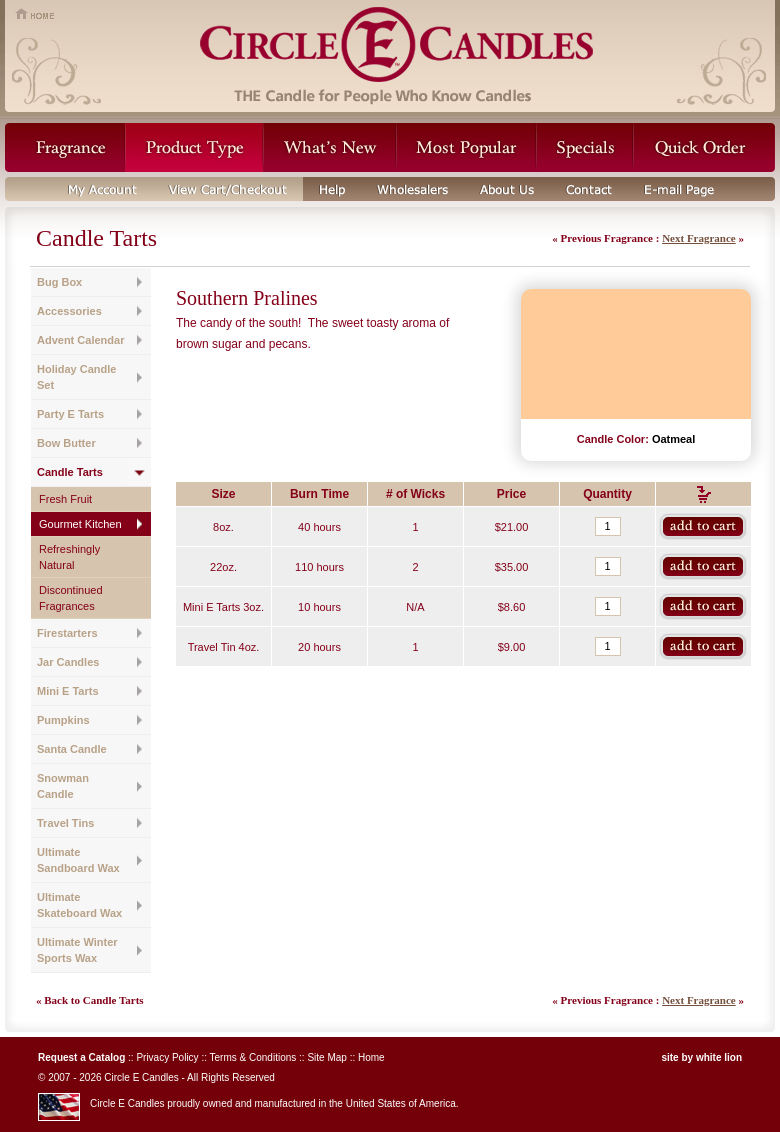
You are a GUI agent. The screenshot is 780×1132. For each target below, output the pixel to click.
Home (371, 1057)
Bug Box (59, 282)
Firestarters (67, 633)
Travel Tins (65, 823)
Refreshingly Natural (69, 557)
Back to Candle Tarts (93, 1000)
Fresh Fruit (65, 499)
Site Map (326, 1057)
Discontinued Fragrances (71, 598)
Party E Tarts (70, 414)
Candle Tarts (70, 472)
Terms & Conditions (253, 1057)
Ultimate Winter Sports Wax (77, 950)
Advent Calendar (80, 340)
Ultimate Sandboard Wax (78, 860)
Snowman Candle (63, 786)
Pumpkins (63, 720)
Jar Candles (68, 662)
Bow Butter (66, 443)
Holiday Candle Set (76, 377)
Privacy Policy (167, 1057)
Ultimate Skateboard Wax (79, 905)
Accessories (69, 311)
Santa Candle (72, 749)
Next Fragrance (699, 238)
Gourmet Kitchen (80, 524)
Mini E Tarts (68, 691)
